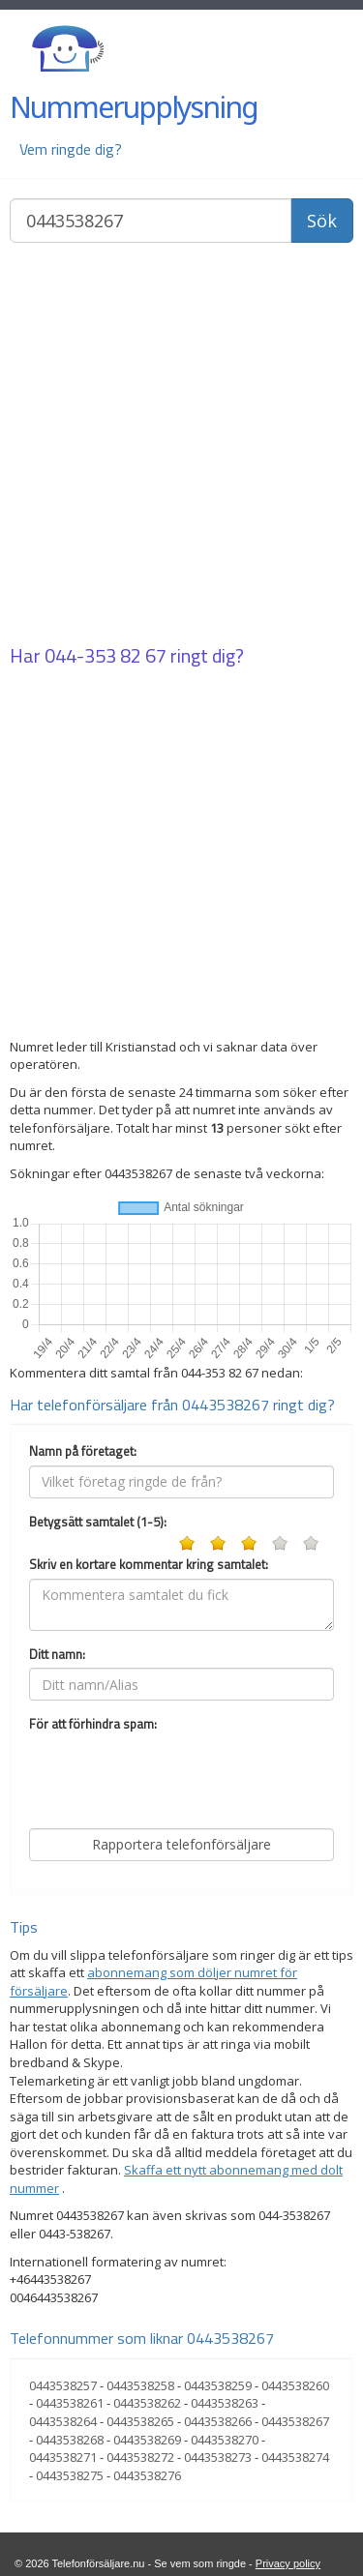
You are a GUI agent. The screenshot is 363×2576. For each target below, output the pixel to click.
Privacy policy (288, 2563)
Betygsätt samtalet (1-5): (97, 1522)
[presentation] (176, 1776)
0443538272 (140, 2457)
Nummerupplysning (133, 107)
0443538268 (70, 2439)
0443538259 (218, 2385)
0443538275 (70, 2475)
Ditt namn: (57, 1654)
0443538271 (63, 2457)
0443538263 (224, 2403)
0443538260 (295, 2385)
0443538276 (147, 2475)
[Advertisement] (181, 445)
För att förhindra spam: (93, 1724)
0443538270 (224, 2439)
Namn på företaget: (82, 1451)
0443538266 (218, 2421)
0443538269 (147, 2439)
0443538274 (295, 2457)
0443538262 (147, 2403)
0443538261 (70, 2403)
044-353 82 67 (105, 655)
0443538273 (218, 2457)
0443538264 (63, 2421)
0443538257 (63, 2385)
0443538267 (295, 2421)
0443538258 (140, 2385)
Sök (322, 220)
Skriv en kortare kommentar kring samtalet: (148, 1564)
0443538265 (140, 2421)
